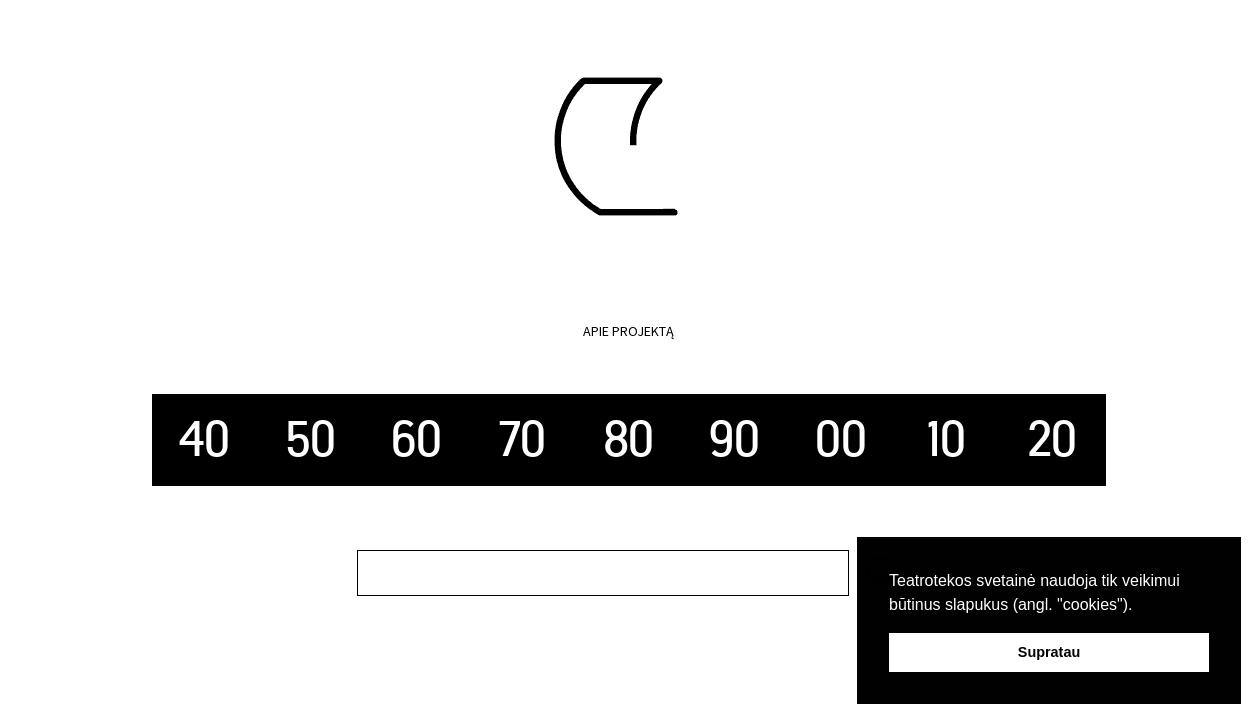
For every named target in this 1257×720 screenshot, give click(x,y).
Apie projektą (628, 331)
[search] (603, 573)
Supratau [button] (1049, 652)
